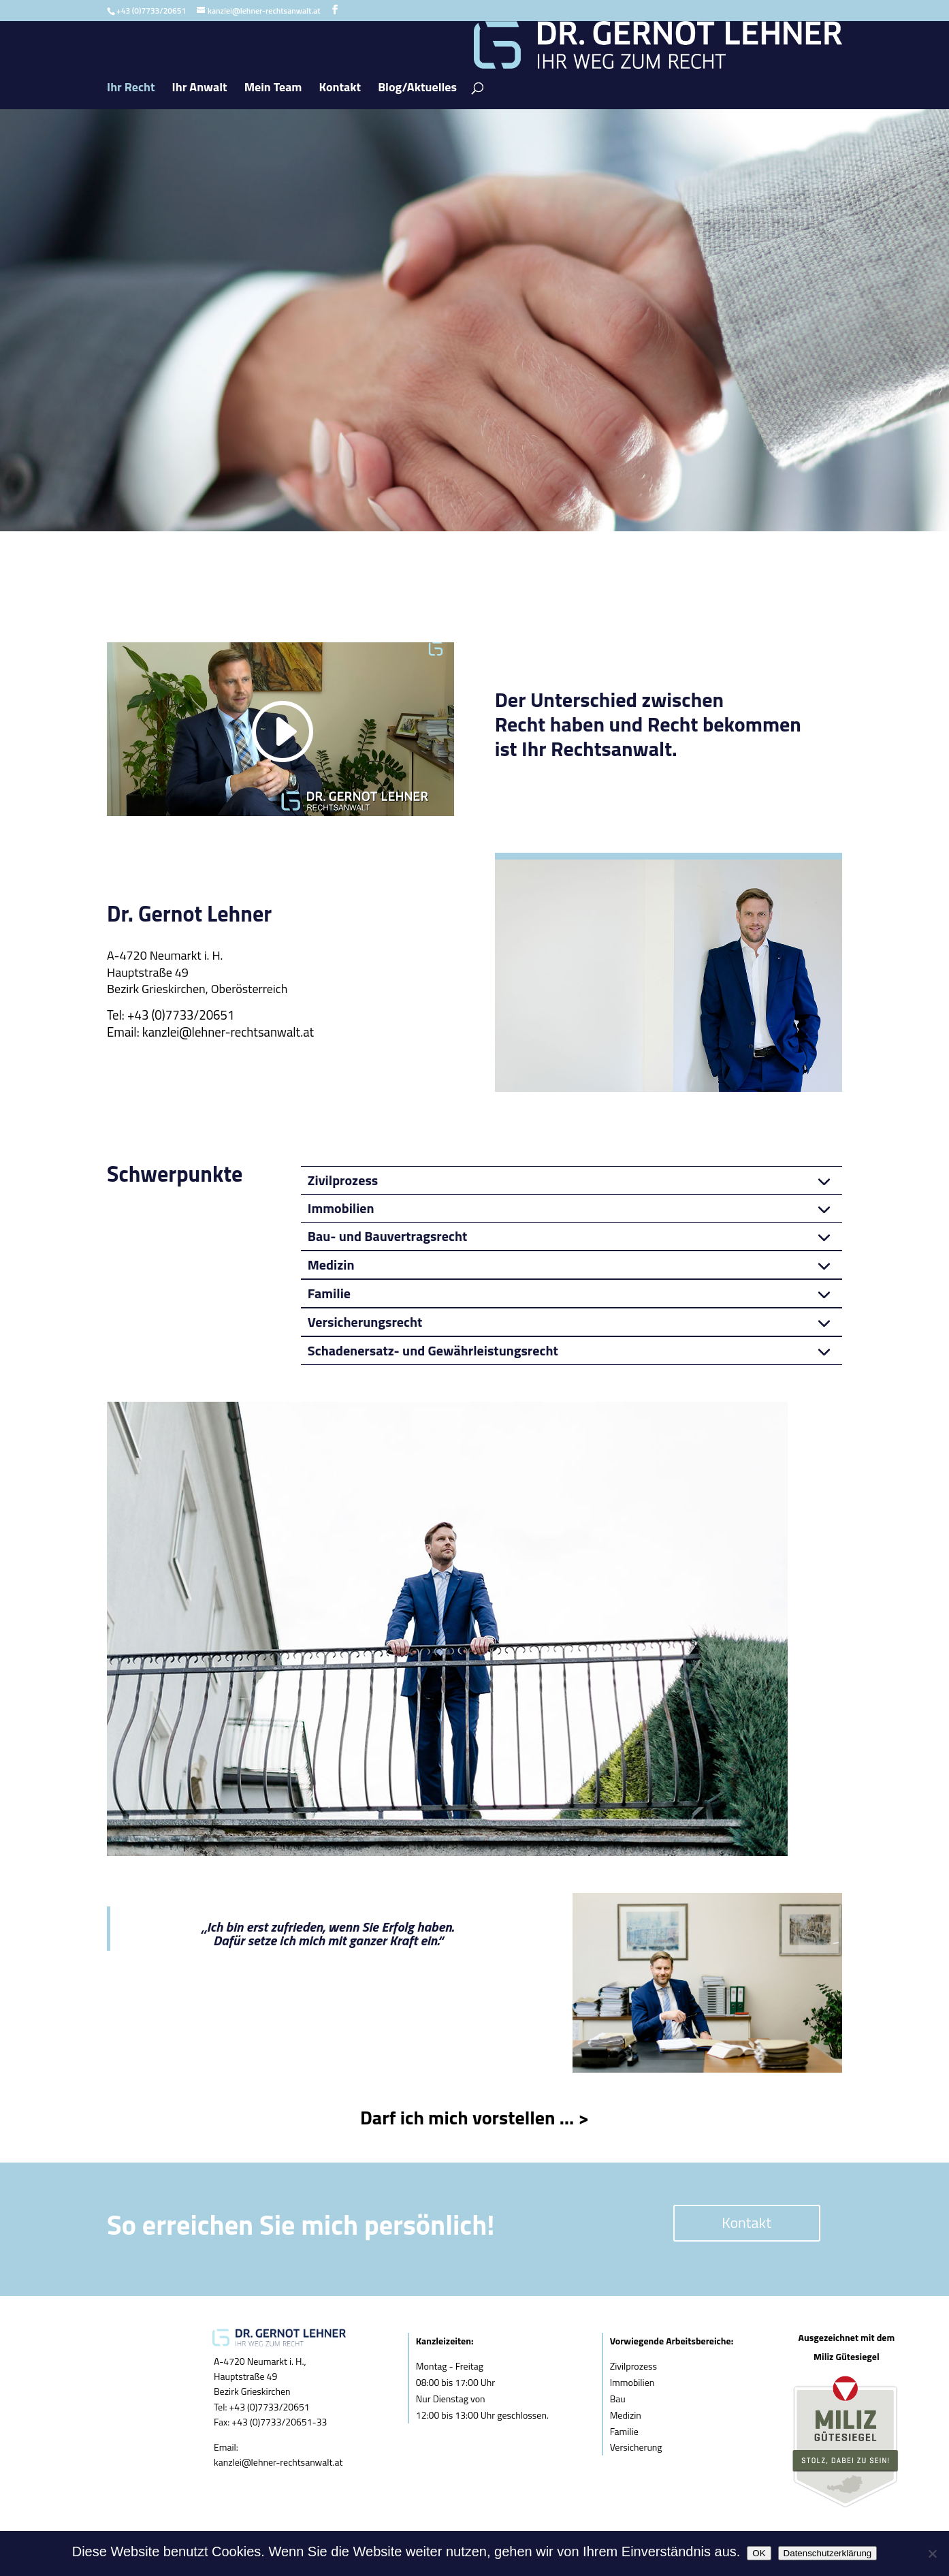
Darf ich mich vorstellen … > (474, 2117)
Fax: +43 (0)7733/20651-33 (270, 2422)
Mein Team (273, 89)
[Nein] (932, 2553)
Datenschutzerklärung (828, 2553)
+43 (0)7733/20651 (180, 1014)
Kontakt (340, 89)
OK (758, 2553)
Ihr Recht (131, 89)
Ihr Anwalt (199, 89)
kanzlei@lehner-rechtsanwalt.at (228, 1031)
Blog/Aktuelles (417, 89)
